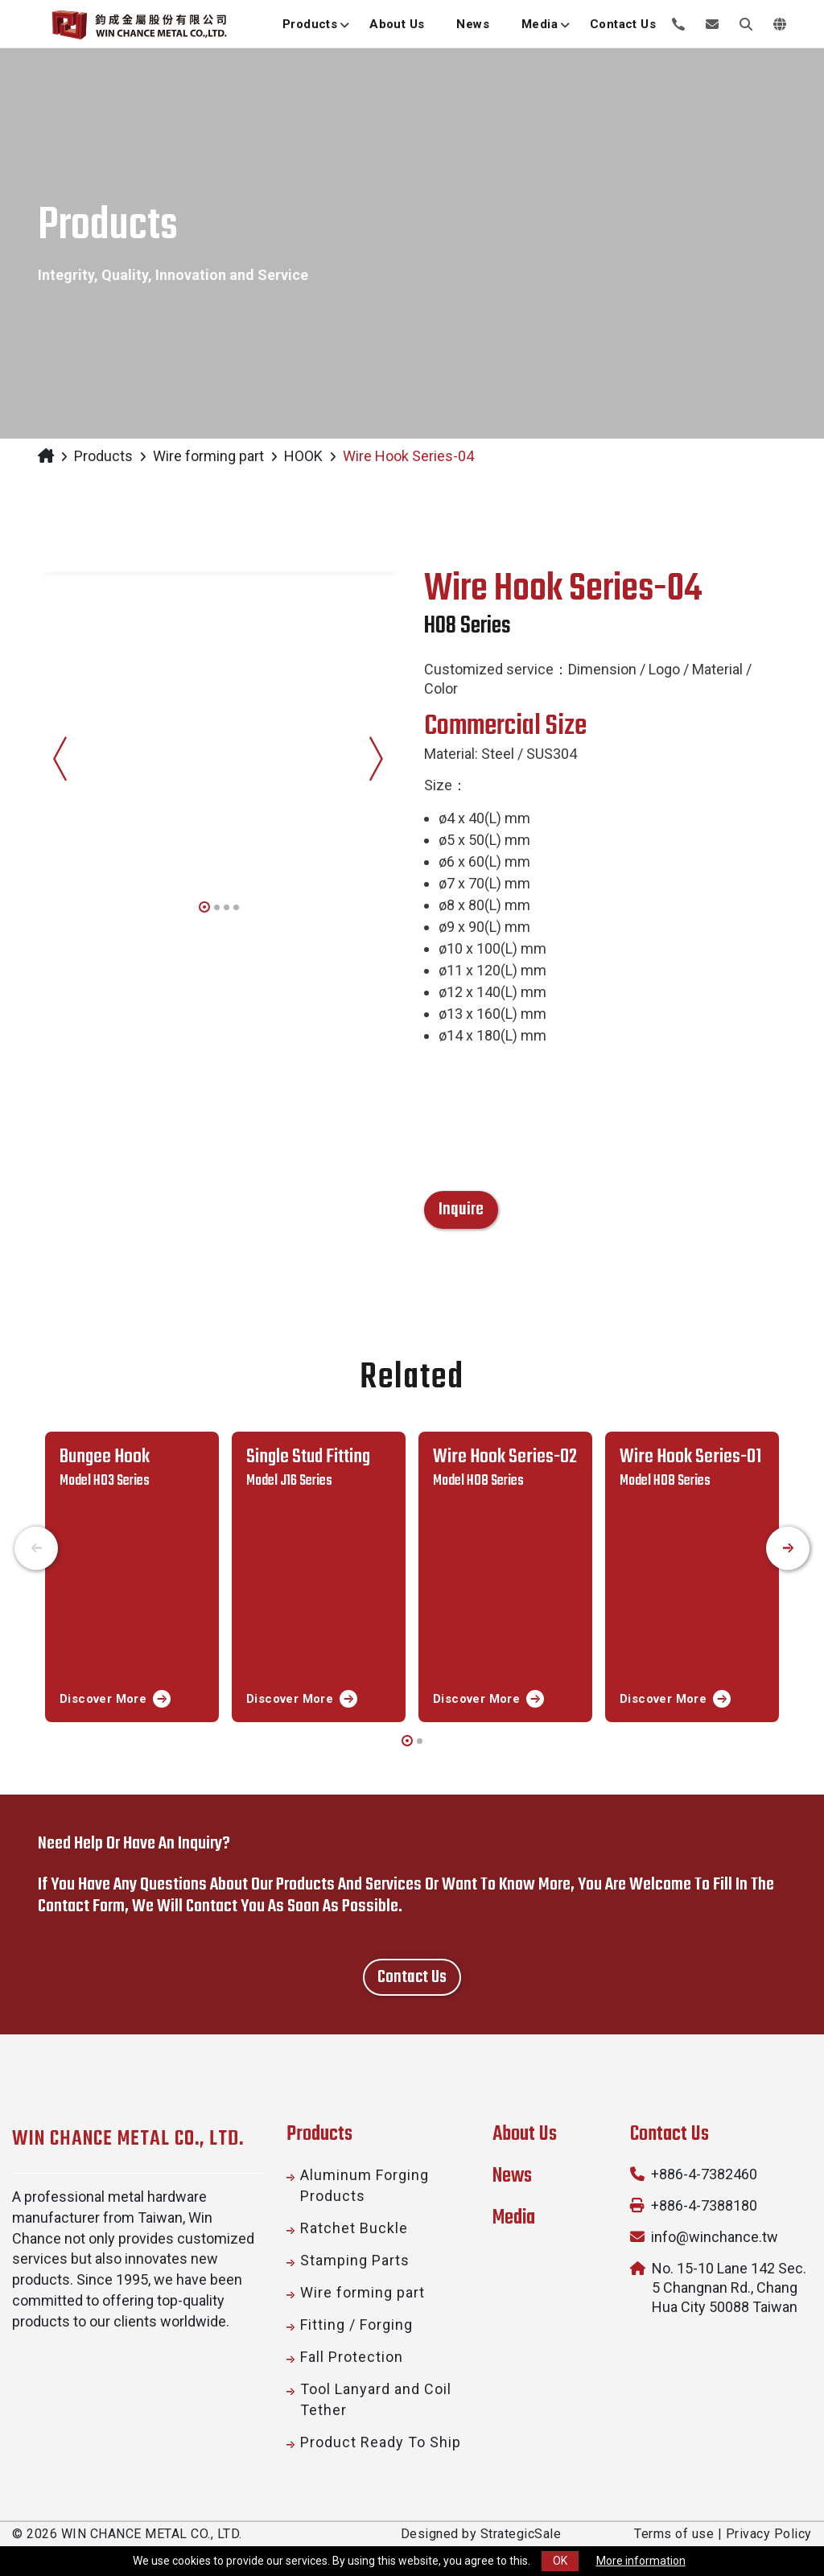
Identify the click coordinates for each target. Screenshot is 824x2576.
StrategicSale (521, 2533)
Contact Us (669, 2134)
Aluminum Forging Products (364, 2185)
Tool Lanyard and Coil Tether (375, 2399)
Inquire (461, 1209)
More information (641, 2560)
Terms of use (674, 2533)
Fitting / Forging (356, 2324)
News (512, 2176)
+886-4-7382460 (704, 2174)
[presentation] (59, 747)
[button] (204, 905)
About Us (524, 2134)
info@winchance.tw (714, 2236)
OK (560, 2560)
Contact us (412, 1977)
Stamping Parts (355, 2260)
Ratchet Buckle (354, 2227)
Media (513, 2218)
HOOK (303, 455)
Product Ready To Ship (380, 2442)
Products (103, 455)
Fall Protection (351, 2356)
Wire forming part (208, 455)
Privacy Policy (769, 2533)
